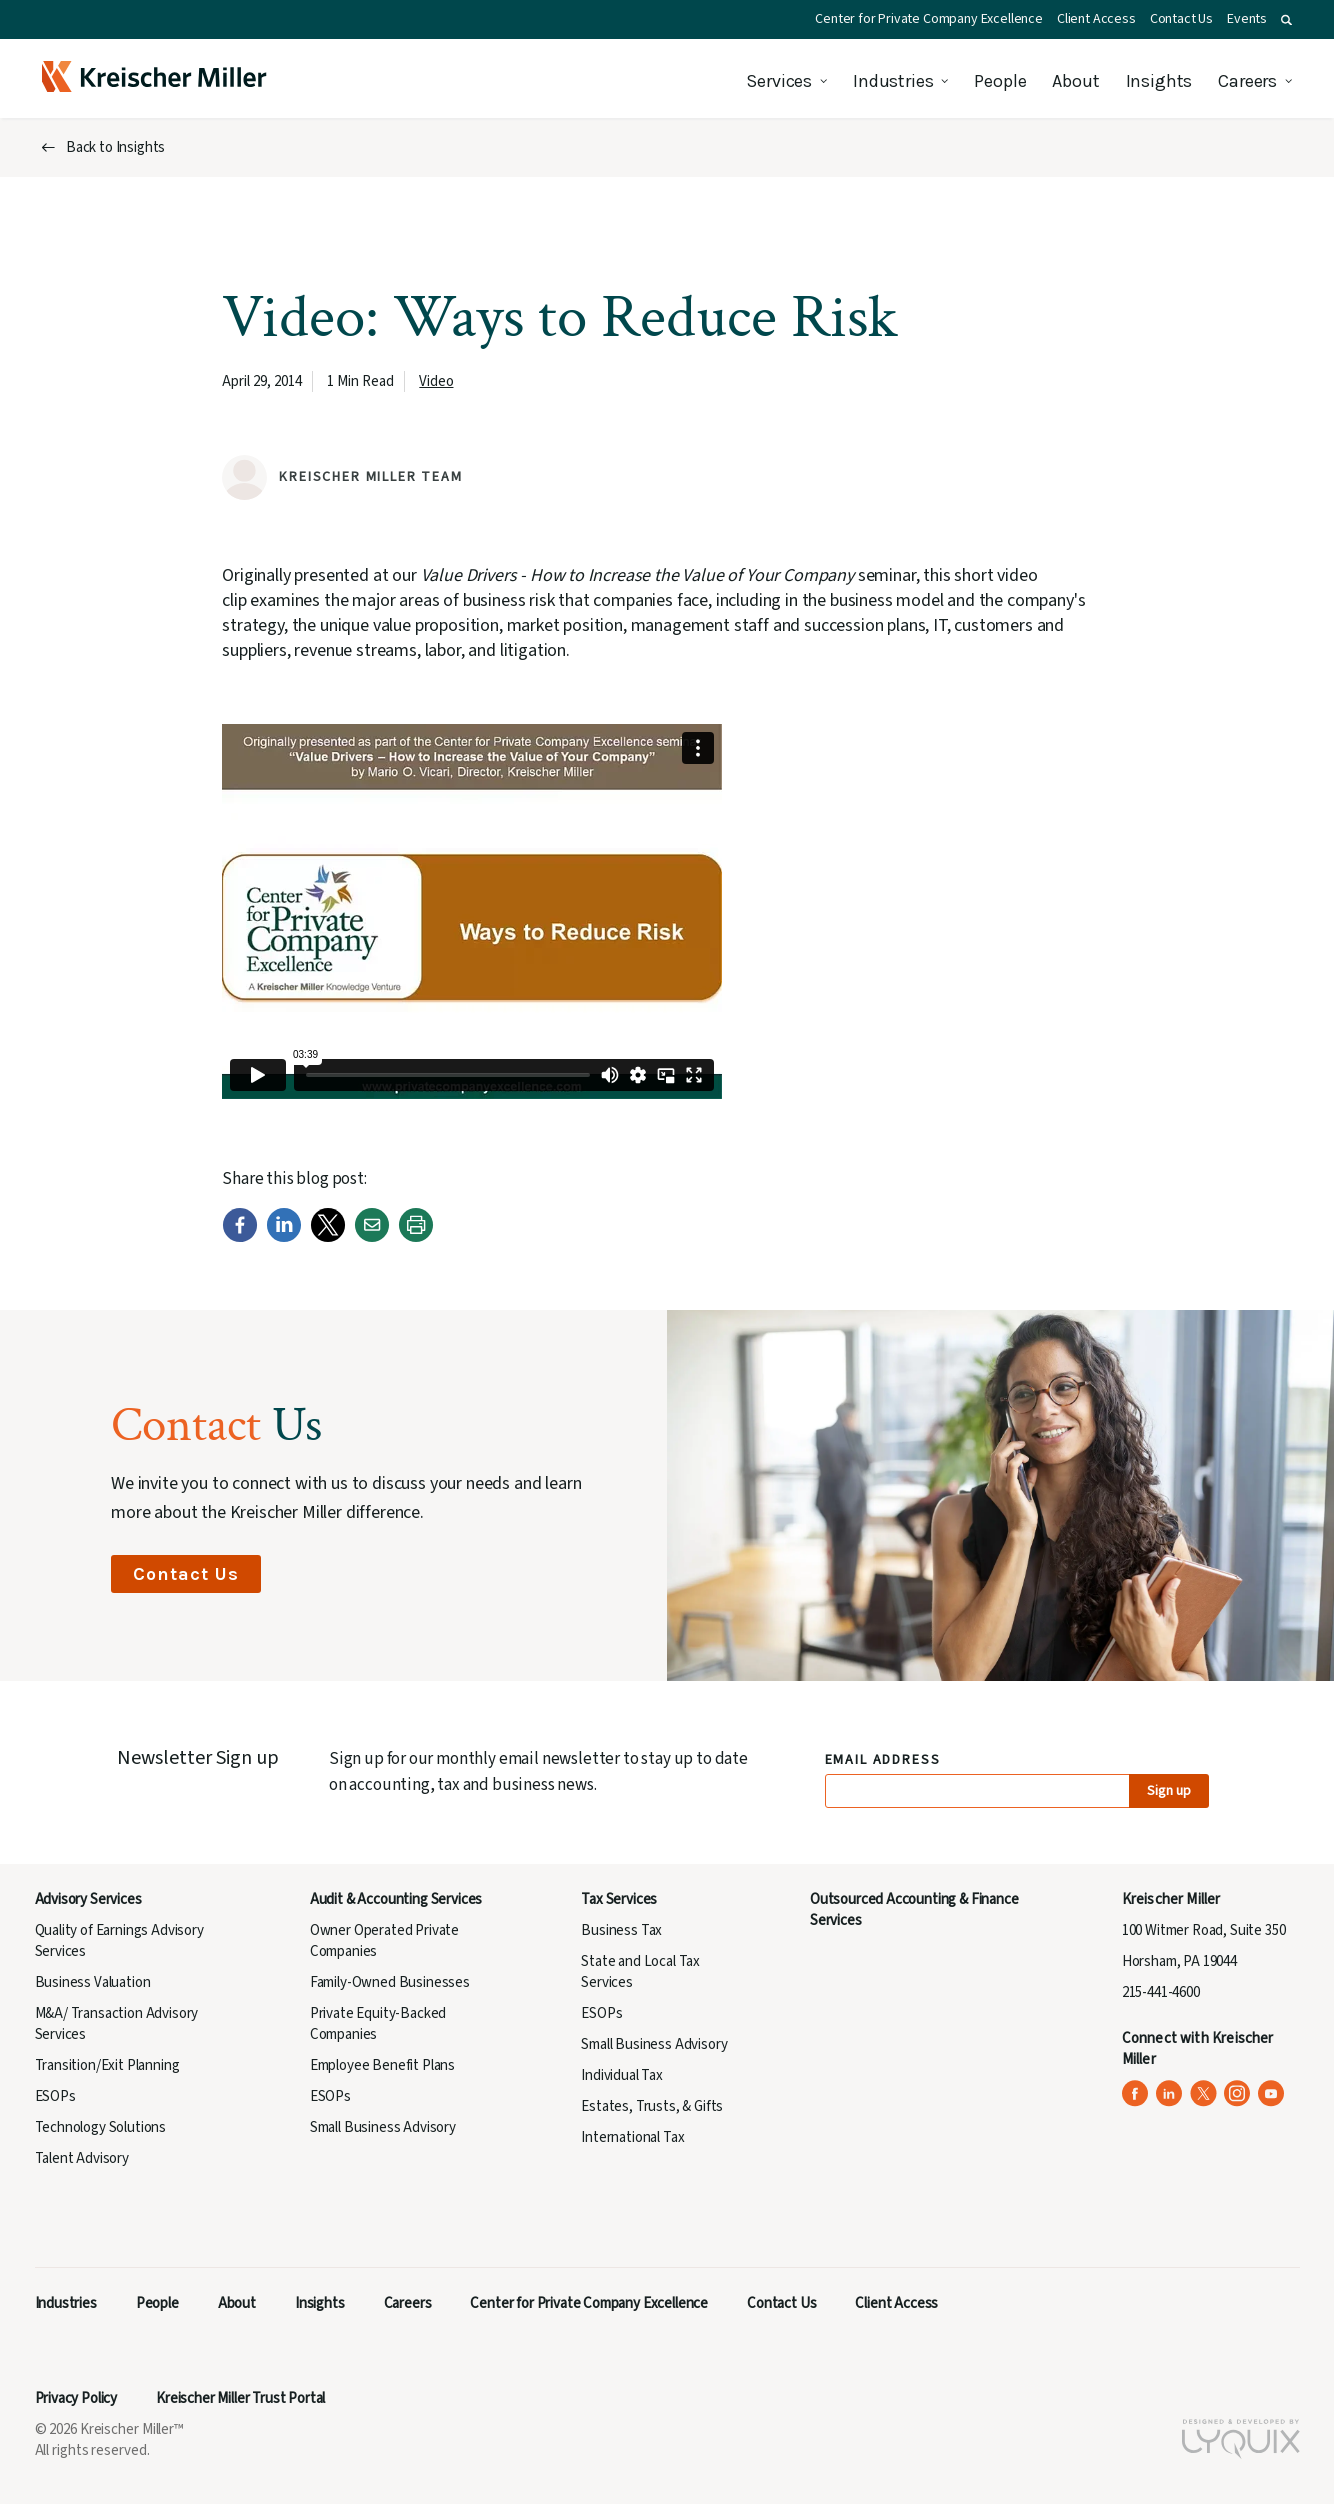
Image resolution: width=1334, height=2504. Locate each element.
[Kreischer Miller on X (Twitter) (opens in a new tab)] (1203, 2093)
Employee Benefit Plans (382, 2065)
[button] (1286, 20)
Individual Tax (622, 2075)
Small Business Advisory (383, 2127)
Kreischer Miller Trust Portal (240, 2398)
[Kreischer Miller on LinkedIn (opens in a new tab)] (1169, 2093)
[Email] (372, 1237)
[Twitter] (328, 1237)
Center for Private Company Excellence (929, 19)
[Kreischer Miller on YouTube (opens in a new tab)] (1271, 2093)
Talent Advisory (82, 2158)
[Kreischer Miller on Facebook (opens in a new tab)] (1135, 2093)
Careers (1247, 81)
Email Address (883, 1760)
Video (436, 381)
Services (779, 81)
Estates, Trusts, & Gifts (652, 2106)
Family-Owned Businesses (390, 1982)
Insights (1159, 81)
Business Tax (621, 1930)
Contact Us (1181, 19)
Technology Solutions (101, 2127)
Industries (893, 81)
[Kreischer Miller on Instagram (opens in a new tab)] (1237, 2093)
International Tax (632, 2137)
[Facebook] (240, 1237)
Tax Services (619, 1899)
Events (1247, 19)
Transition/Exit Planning (107, 2065)
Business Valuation (93, 1982)
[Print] (416, 1237)
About (1075, 81)
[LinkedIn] (284, 1237)
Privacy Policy (76, 2398)
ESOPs (55, 2096)
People (1000, 81)
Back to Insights (115, 147)
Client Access (1096, 19)
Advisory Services (88, 1899)
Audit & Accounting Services (396, 1899)
